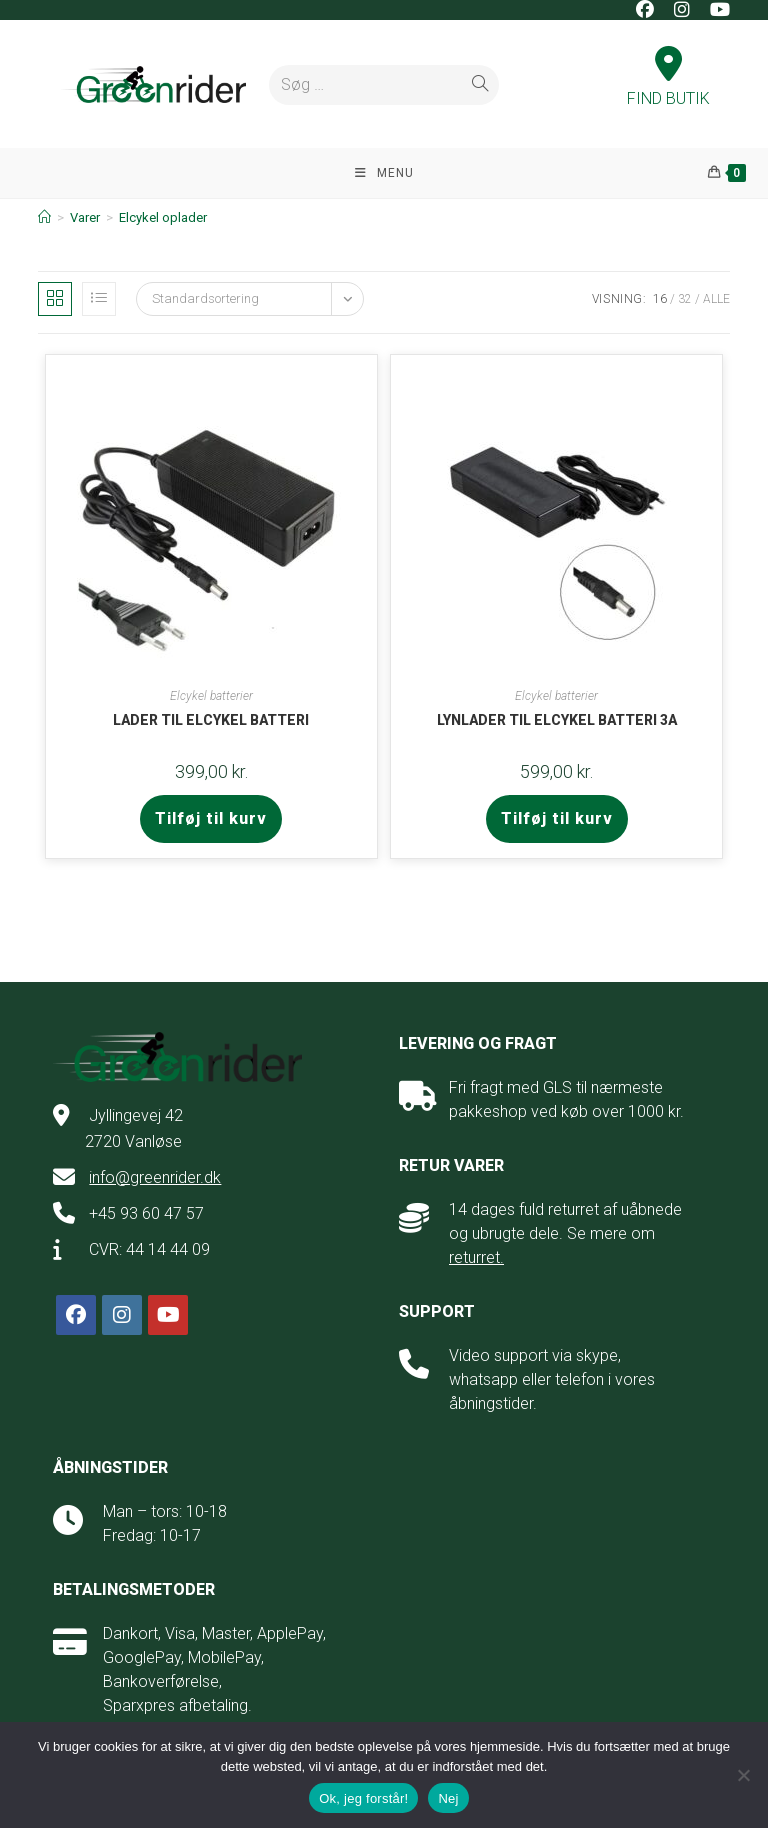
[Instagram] (122, 1315)
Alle (716, 299)
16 (660, 299)
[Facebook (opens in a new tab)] (645, 10)
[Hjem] (44, 217)
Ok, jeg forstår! (363, 1798)
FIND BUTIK (668, 79)
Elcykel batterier (211, 696)
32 (685, 299)
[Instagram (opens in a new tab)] (682, 10)
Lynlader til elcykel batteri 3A (557, 720)
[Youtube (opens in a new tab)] (715, 10)
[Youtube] (168, 1315)
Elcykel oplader (163, 217)
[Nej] (743, 1775)
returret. (476, 1257)
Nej (448, 1798)
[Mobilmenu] (384, 173)
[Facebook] (76, 1315)
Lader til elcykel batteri (211, 720)
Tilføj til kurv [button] (211, 818)
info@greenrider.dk (155, 1177)
